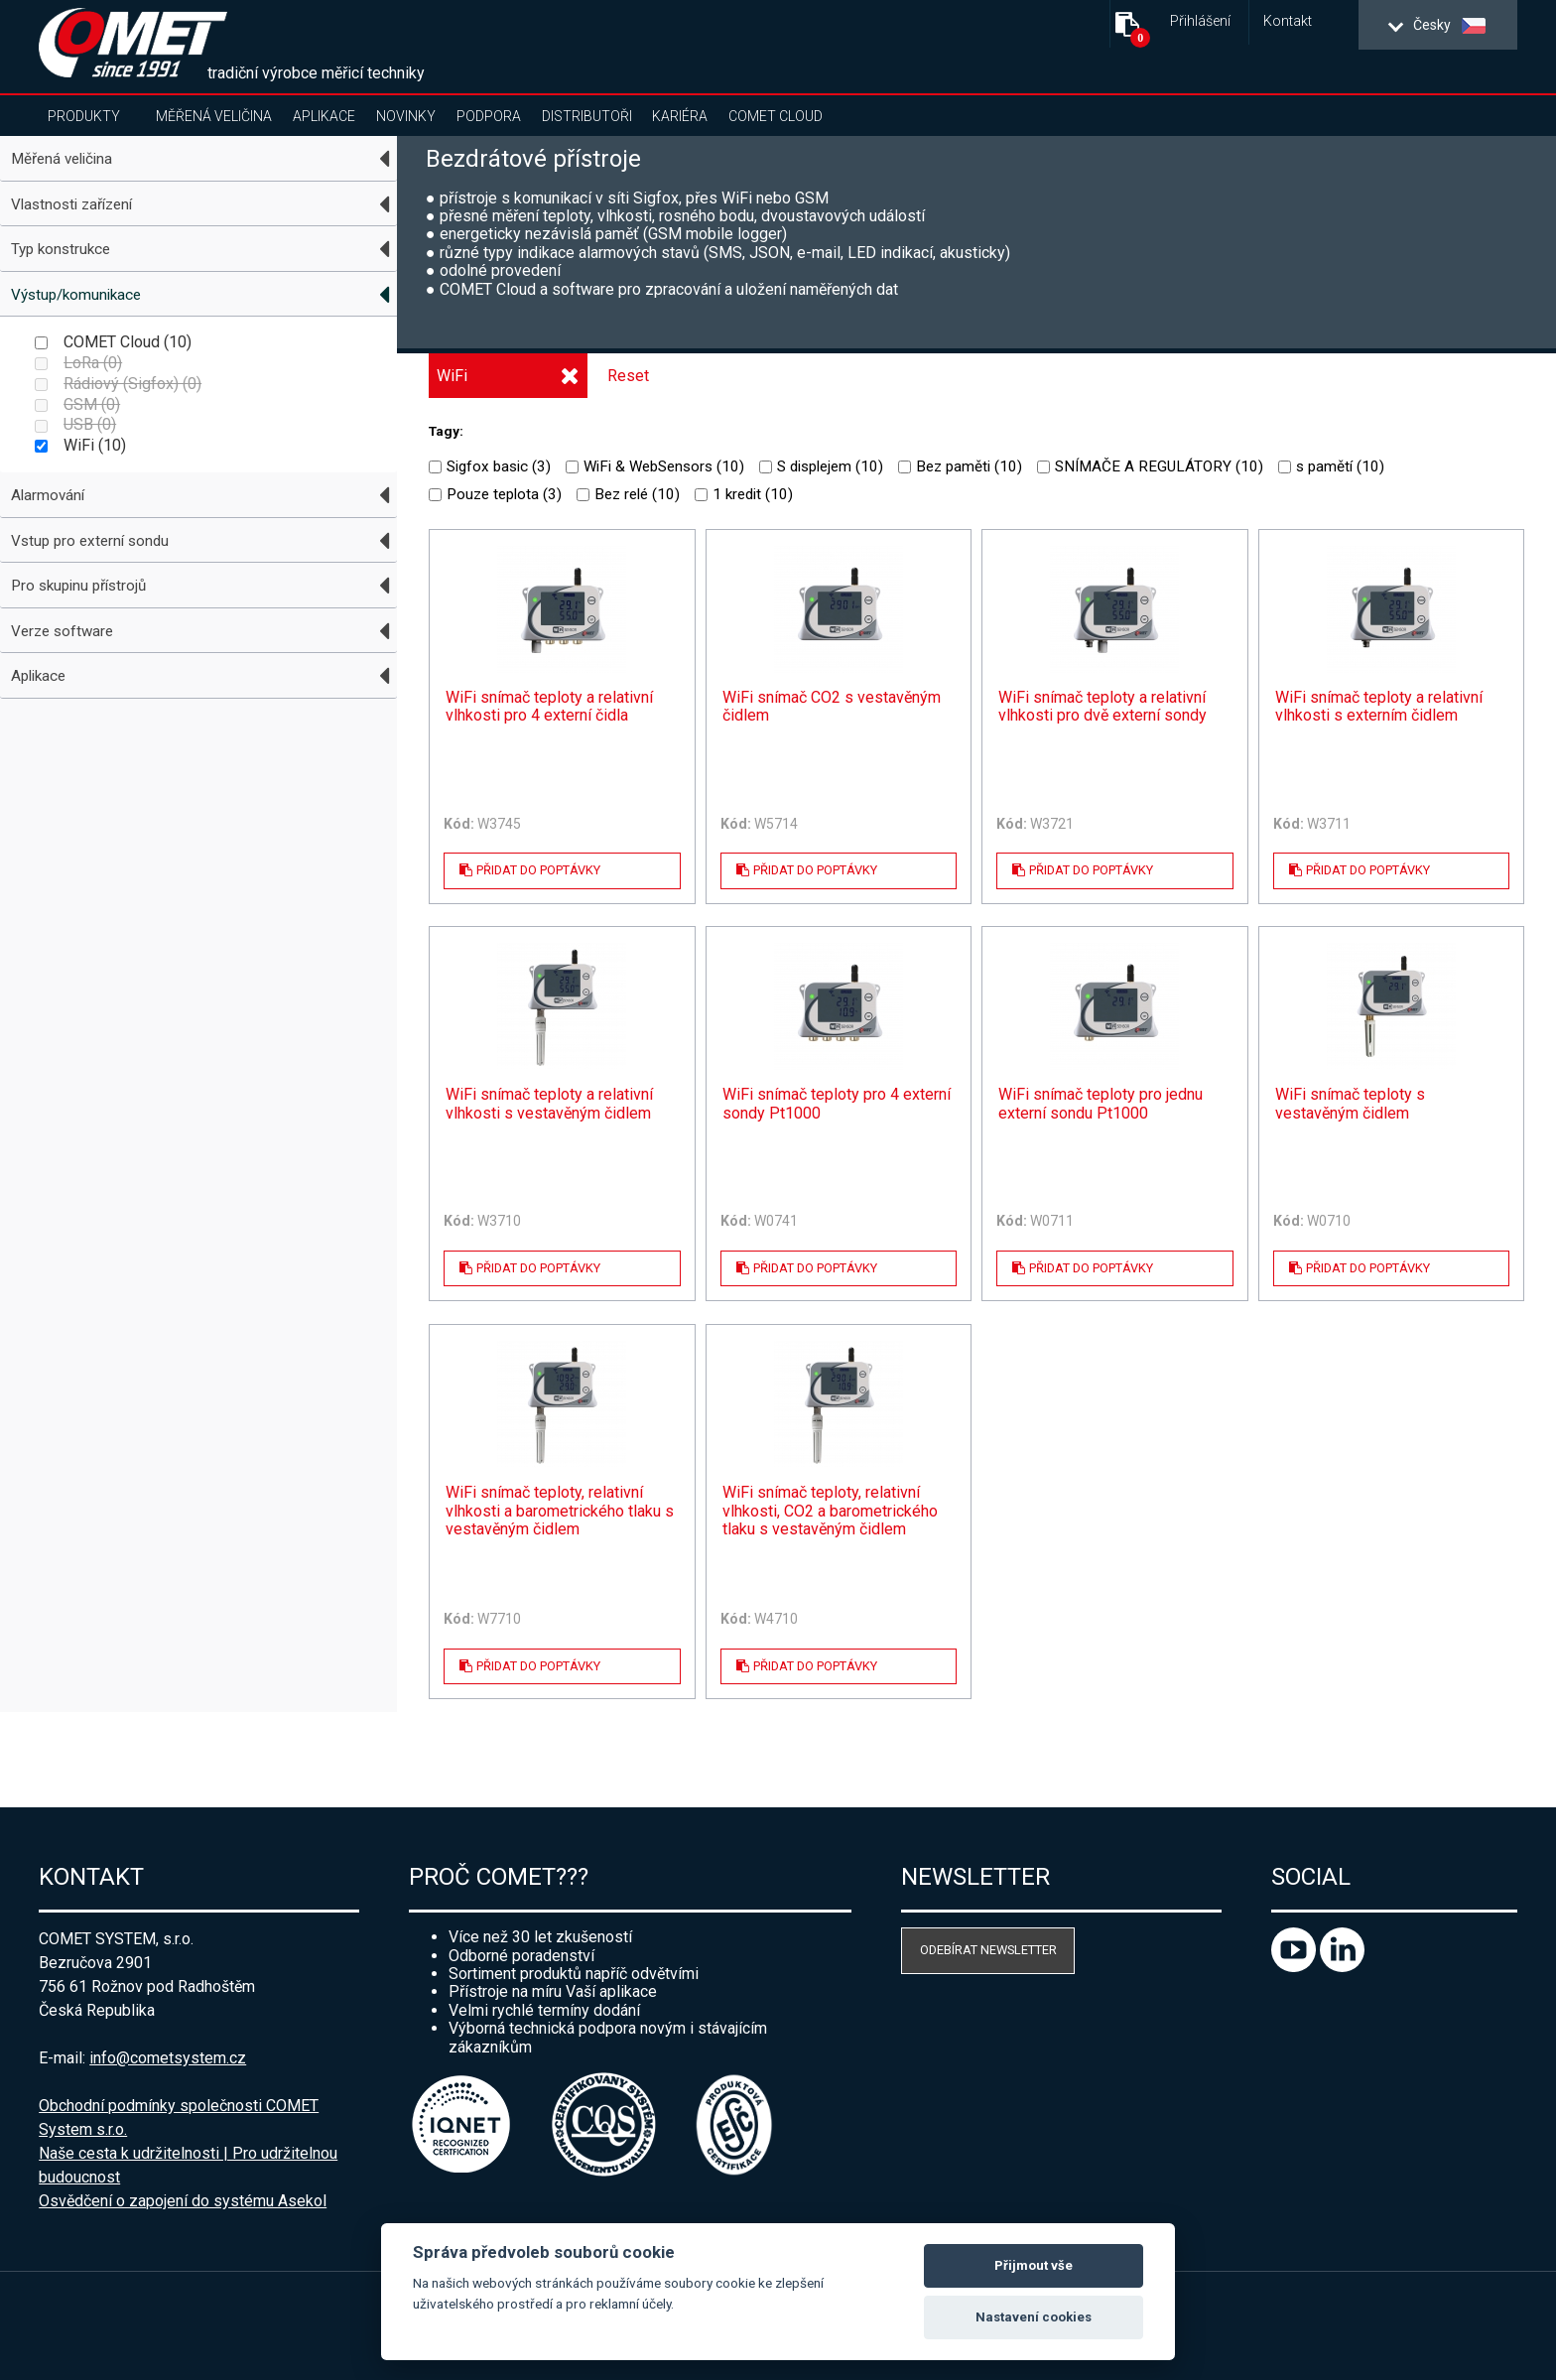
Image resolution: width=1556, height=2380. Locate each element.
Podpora (488, 116)
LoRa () (78, 362)
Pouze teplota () (495, 494)
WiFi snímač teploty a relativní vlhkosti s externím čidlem (1379, 707)
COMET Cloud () (113, 341)
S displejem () (821, 466)
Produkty (84, 116)
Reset (628, 375)
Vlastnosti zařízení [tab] (71, 204)
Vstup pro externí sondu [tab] (90, 541)
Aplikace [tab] (38, 676)
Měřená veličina (214, 116)
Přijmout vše (1033, 2265)
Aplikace (324, 116)
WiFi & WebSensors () (655, 466)
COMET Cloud (775, 116)
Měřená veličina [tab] (61, 159)
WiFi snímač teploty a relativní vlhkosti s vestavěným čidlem (549, 1104)
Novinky (406, 116)
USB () (75, 424)
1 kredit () (744, 494)
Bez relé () (628, 494)
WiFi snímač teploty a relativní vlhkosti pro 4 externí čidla (549, 707)
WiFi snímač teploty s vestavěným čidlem (1350, 1104)
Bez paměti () (960, 466)
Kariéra (680, 116)
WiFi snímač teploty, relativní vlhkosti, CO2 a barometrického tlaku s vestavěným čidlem (830, 1511)
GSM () (77, 404)
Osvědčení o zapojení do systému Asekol (182, 2200)
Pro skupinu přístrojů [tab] (78, 586)
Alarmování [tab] (47, 495)
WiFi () (80, 445)
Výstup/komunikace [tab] (76, 295)
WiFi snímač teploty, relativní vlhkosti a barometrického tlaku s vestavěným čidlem (560, 1511)
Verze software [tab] (62, 631)
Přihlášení (1200, 21)
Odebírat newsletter (988, 1949)
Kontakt (1287, 21)
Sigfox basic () (490, 466)
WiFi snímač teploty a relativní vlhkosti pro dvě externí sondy (1102, 707)
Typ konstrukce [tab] (60, 249)
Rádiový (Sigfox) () (118, 383)
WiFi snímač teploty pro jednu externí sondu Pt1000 (1100, 1104)
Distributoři (587, 116)
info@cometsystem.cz (167, 2058)
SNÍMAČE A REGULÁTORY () (1150, 466)
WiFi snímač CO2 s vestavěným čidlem (831, 707)
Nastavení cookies (1033, 2317)
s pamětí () (1331, 466)
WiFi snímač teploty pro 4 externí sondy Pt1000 (836, 1104)
